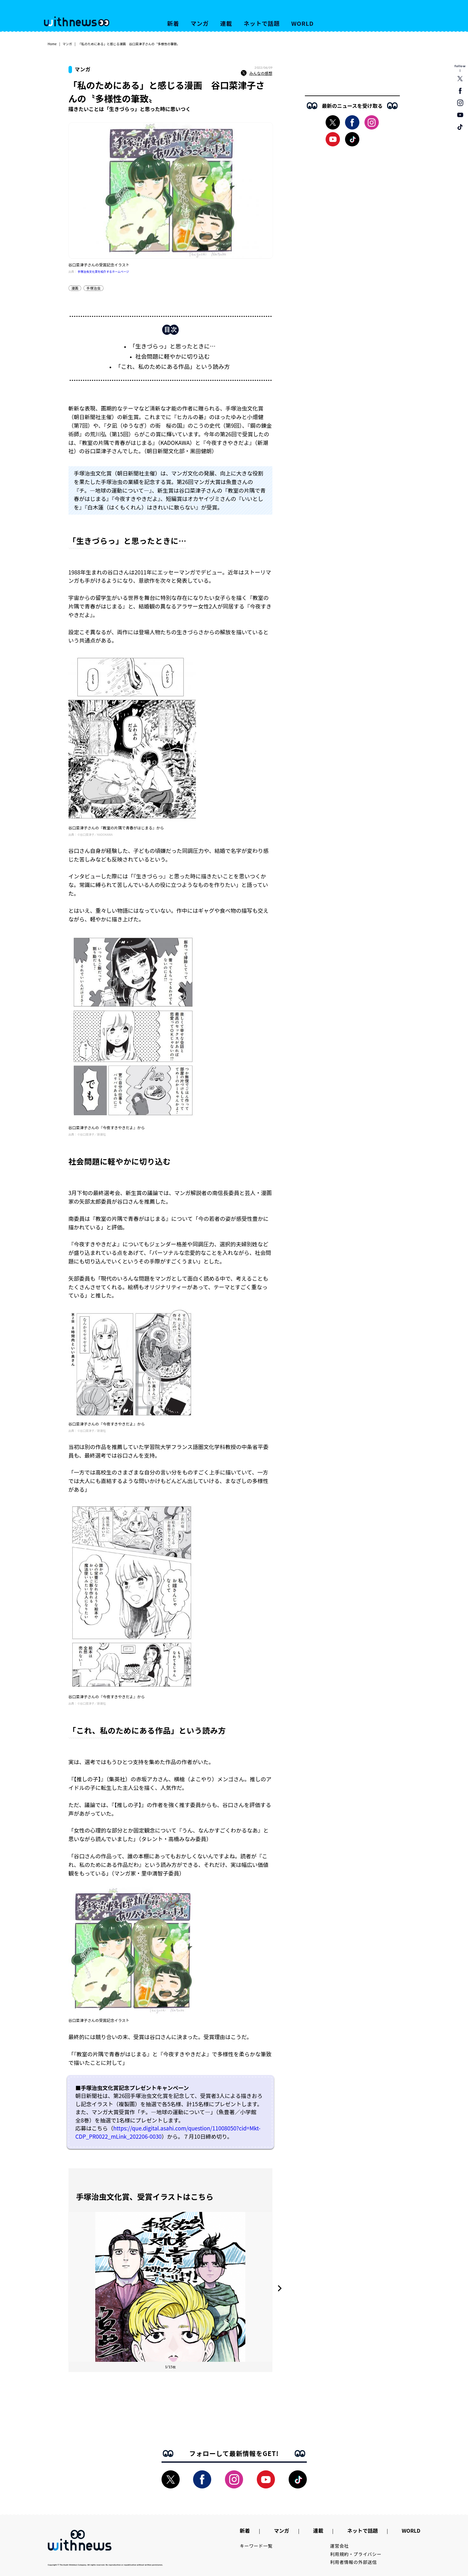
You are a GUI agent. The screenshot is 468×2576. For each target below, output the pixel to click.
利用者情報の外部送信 (353, 2562)
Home (52, 43)
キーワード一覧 (256, 2546)
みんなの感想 (256, 73)
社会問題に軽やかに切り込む (172, 356)
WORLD (302, 23)
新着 (173, 23)
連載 (226, 23)
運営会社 (339, 2546)
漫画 (74, 288)
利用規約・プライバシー (355, 2554)
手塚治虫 (93, 288)
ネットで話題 (262, 23)
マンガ (200, 23)
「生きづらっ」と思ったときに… (173, 346)
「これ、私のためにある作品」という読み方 (172, 366)
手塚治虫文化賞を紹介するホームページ (103, 272)
